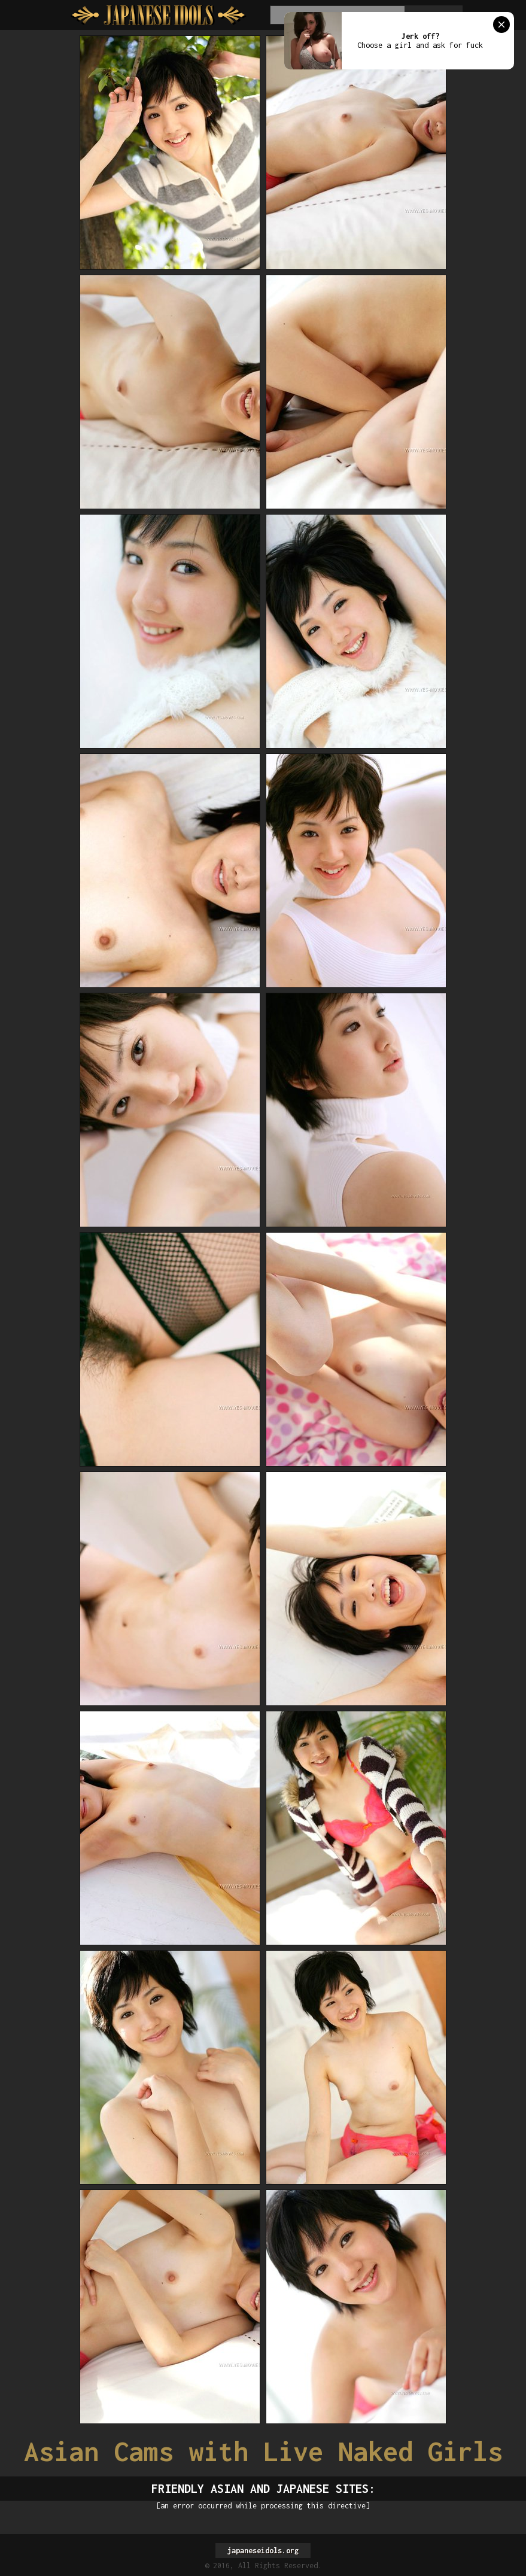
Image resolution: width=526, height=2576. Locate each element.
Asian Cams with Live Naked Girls (263, 2451)
